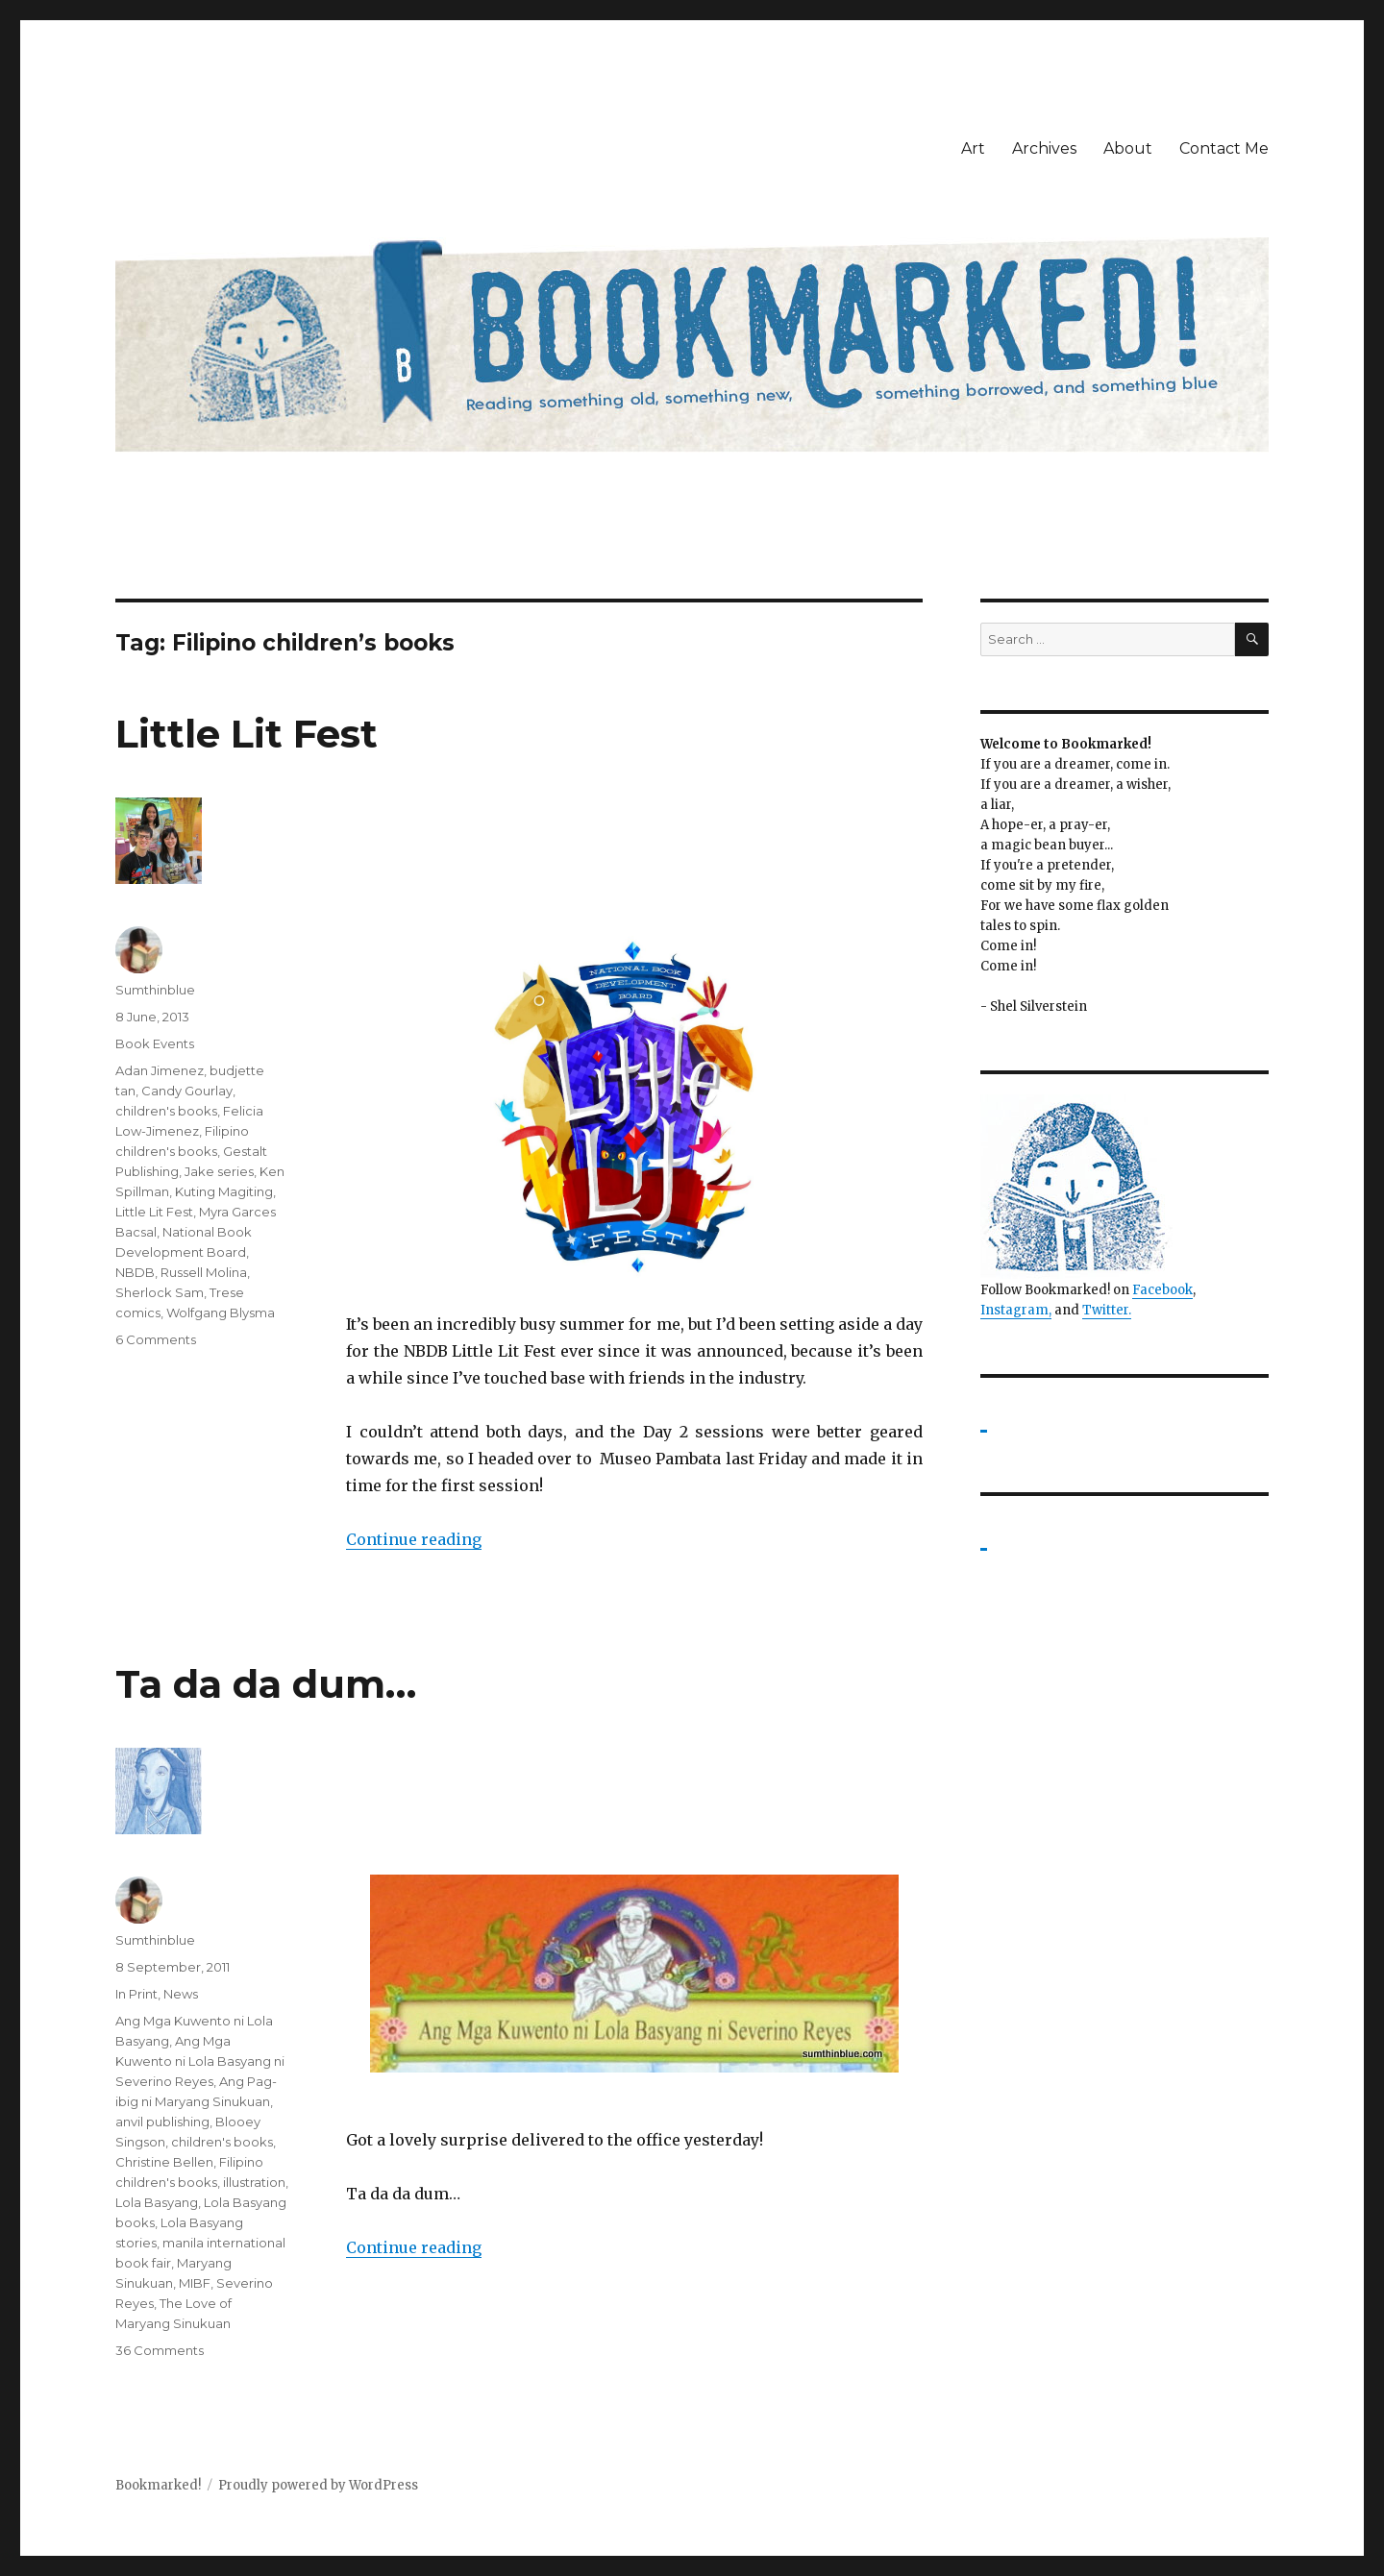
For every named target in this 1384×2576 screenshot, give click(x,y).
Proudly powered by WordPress (318, 2485)
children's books (166, 1110)
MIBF (194, 2283)
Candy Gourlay (187, 1090)
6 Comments (155, 1339)
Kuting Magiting (224, 1191)
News (180, 1993)
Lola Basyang (156, 2202)
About (1127, 148)
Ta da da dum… (265, 1683)
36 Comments (159, 2350)
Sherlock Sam (159, 1292)
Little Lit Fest (246, 733)
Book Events (154, 1043)
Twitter (1105, 1310)
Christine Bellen (164, 2162)
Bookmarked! (158, 2485)
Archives (1044, 148)
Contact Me (1224, 148)
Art (973, 148)
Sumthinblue (155, 989)
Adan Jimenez (159, 1070)
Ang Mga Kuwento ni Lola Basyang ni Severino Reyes (199, 2061)
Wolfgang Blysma (220, 1312)
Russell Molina (204, 1272)
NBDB (135, 1272)
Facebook (1162, 1290)
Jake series (219, 1171)
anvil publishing (162, 2121)
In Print (136, 1993)
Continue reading (414, 1539)
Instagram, (1015, 1310)
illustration (254, 2182)
